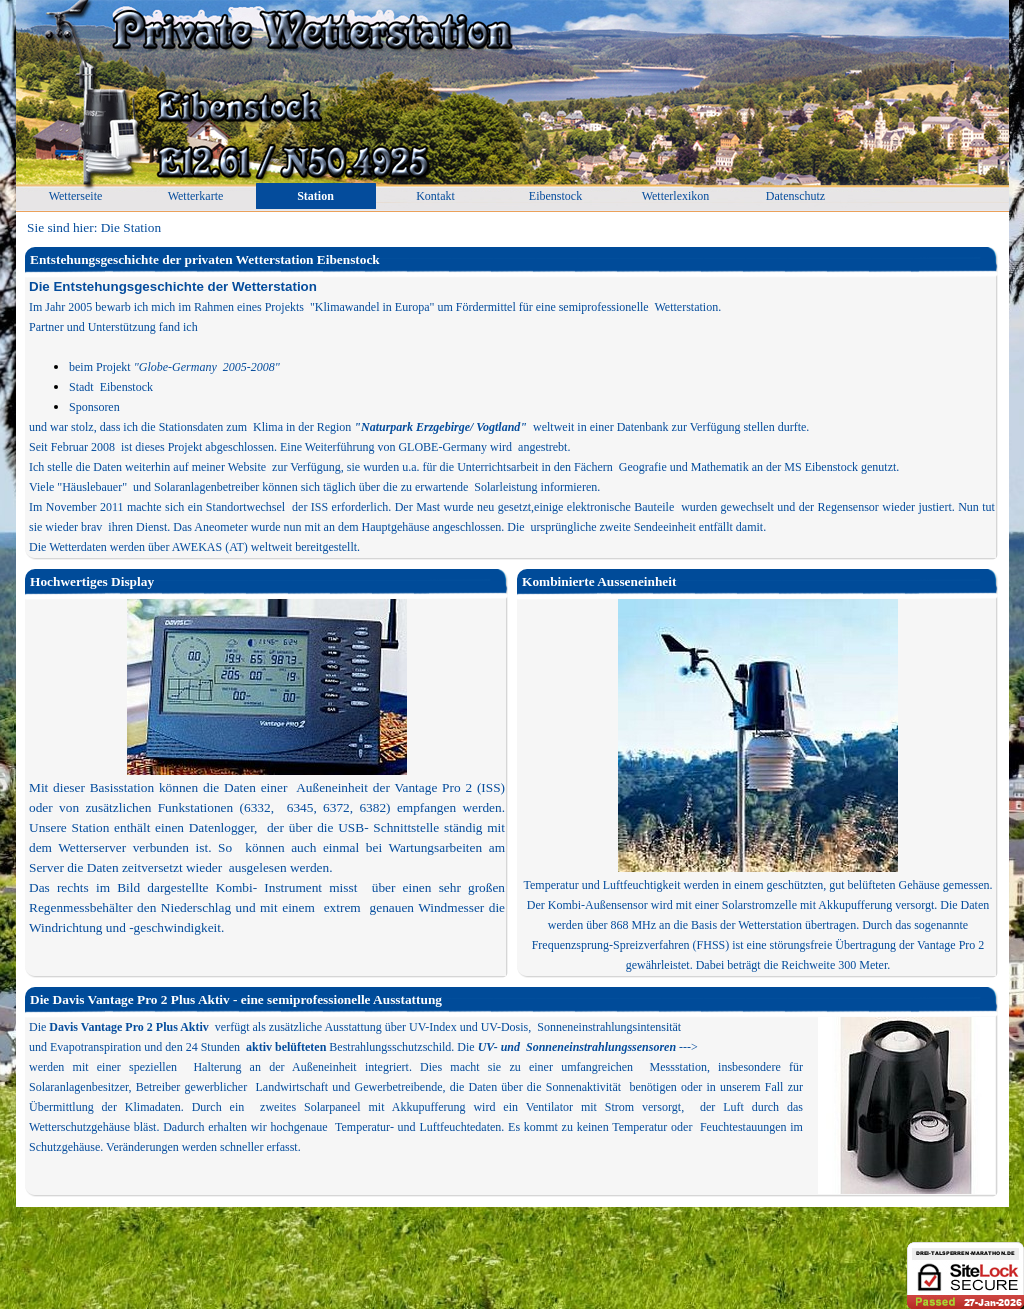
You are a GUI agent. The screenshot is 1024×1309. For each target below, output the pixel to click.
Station (315, 196)
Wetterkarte (196, 196)
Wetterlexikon (676, 196)
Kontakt (435, 196)
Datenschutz (795, 196)
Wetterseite (76, 196)
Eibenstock (555, 196)
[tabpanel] (512, 417)
